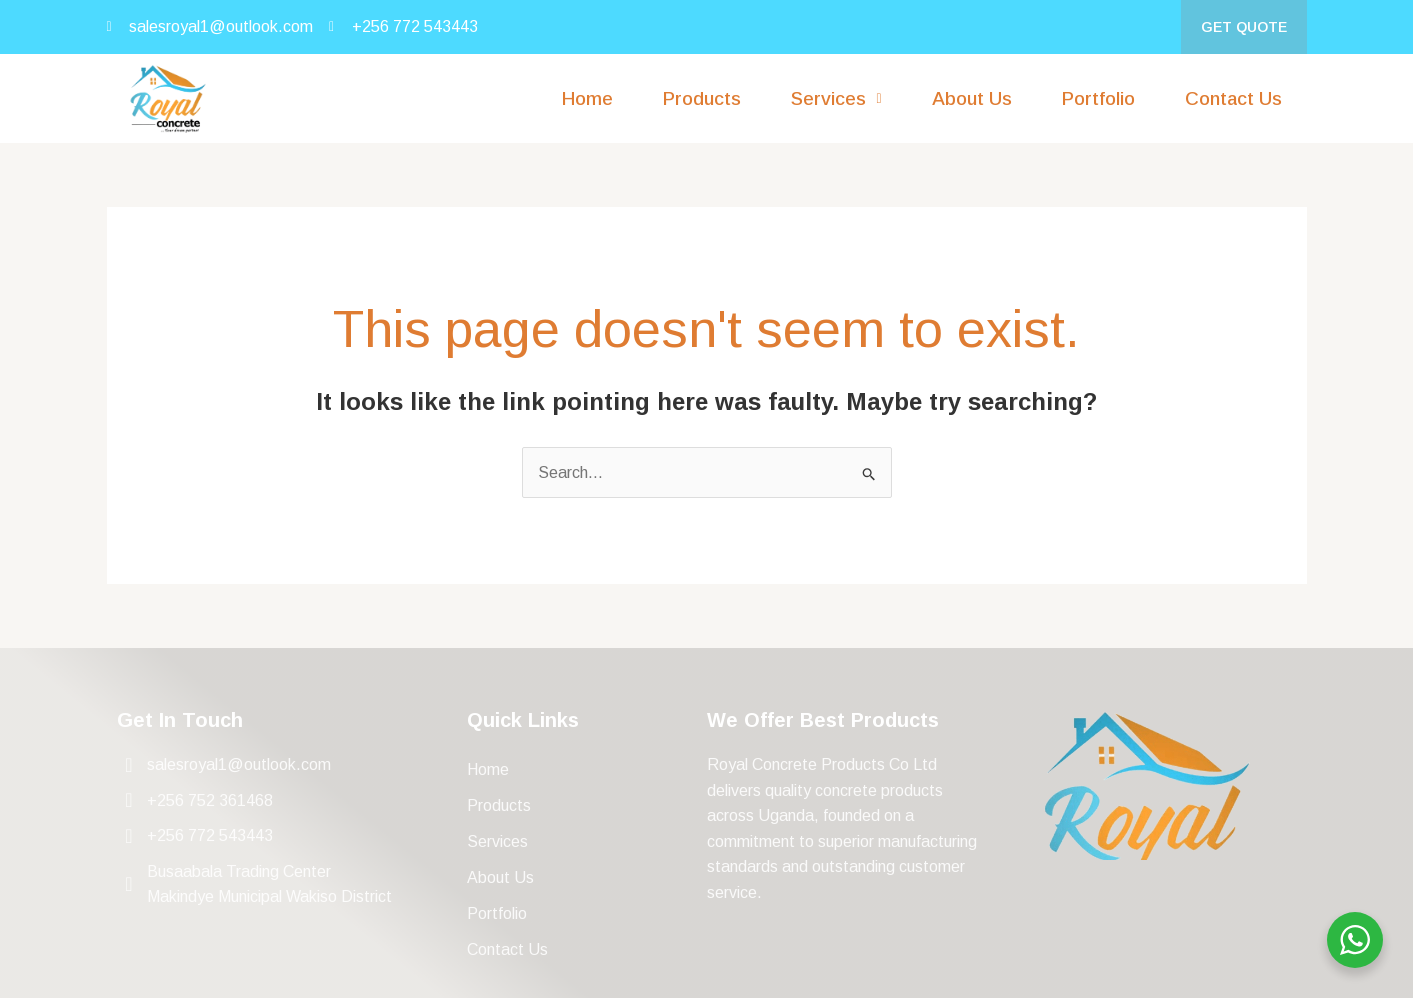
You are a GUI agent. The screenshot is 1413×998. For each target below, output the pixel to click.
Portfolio (1098, 98)
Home (587, 98)
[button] (836, 98)
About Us (972, 98)
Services (497, 841)
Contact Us (1233, 98)
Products (702, 98)
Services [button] (836, 98)
